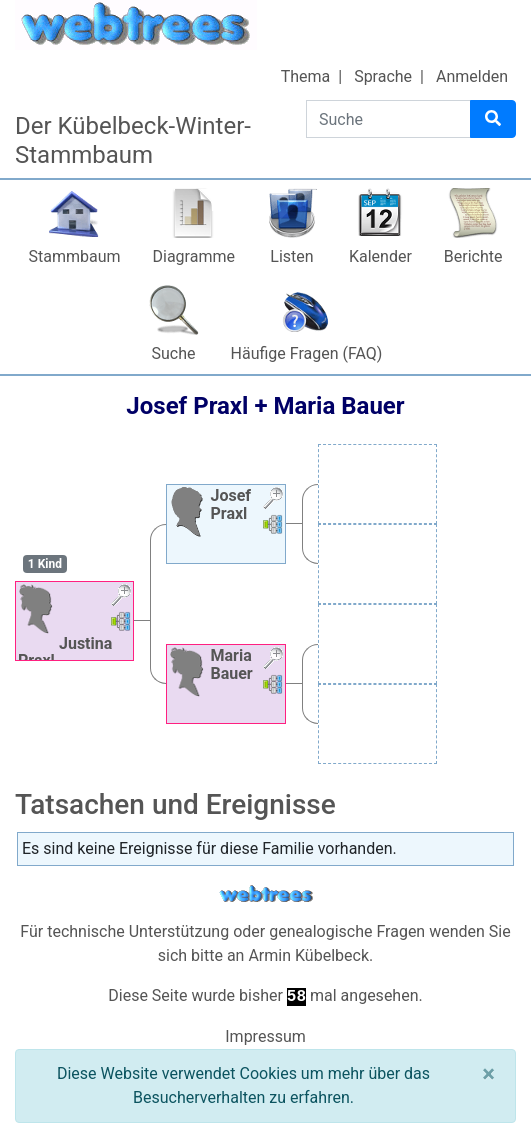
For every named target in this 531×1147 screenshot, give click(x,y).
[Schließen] (488, 1074)
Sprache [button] (383, 76)
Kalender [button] (380, 256)
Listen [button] (291, 256)
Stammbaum (74, 256)
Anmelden (472, 76)
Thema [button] (306, 76)
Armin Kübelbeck (308, 955)
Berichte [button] (473, 256)
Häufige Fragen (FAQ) (307, 353)
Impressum (265, 1036)
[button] (121, 597)
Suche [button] (174, 353)
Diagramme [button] (194, 256)
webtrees (266, 894)
